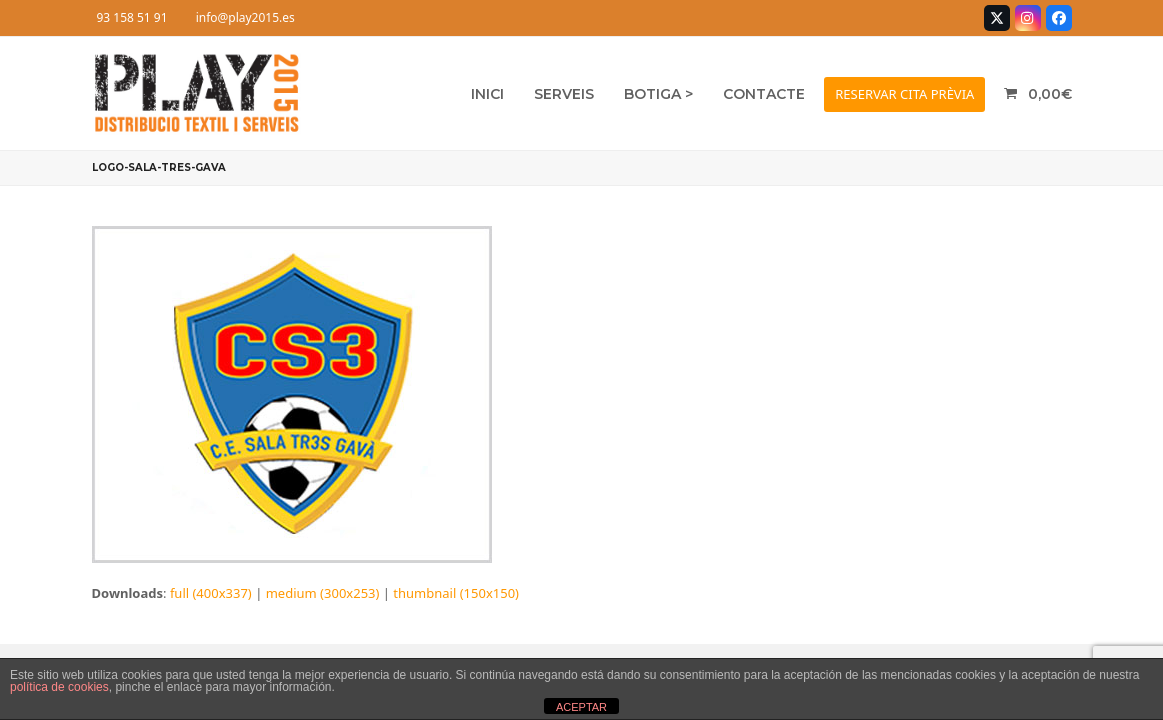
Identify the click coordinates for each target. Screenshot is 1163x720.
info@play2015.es (245, 17)
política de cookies (59, 687)
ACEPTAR (581, 707)
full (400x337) (211, 593)
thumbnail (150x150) (456, 593)
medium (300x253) (323, 593)
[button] (1037, 94)
